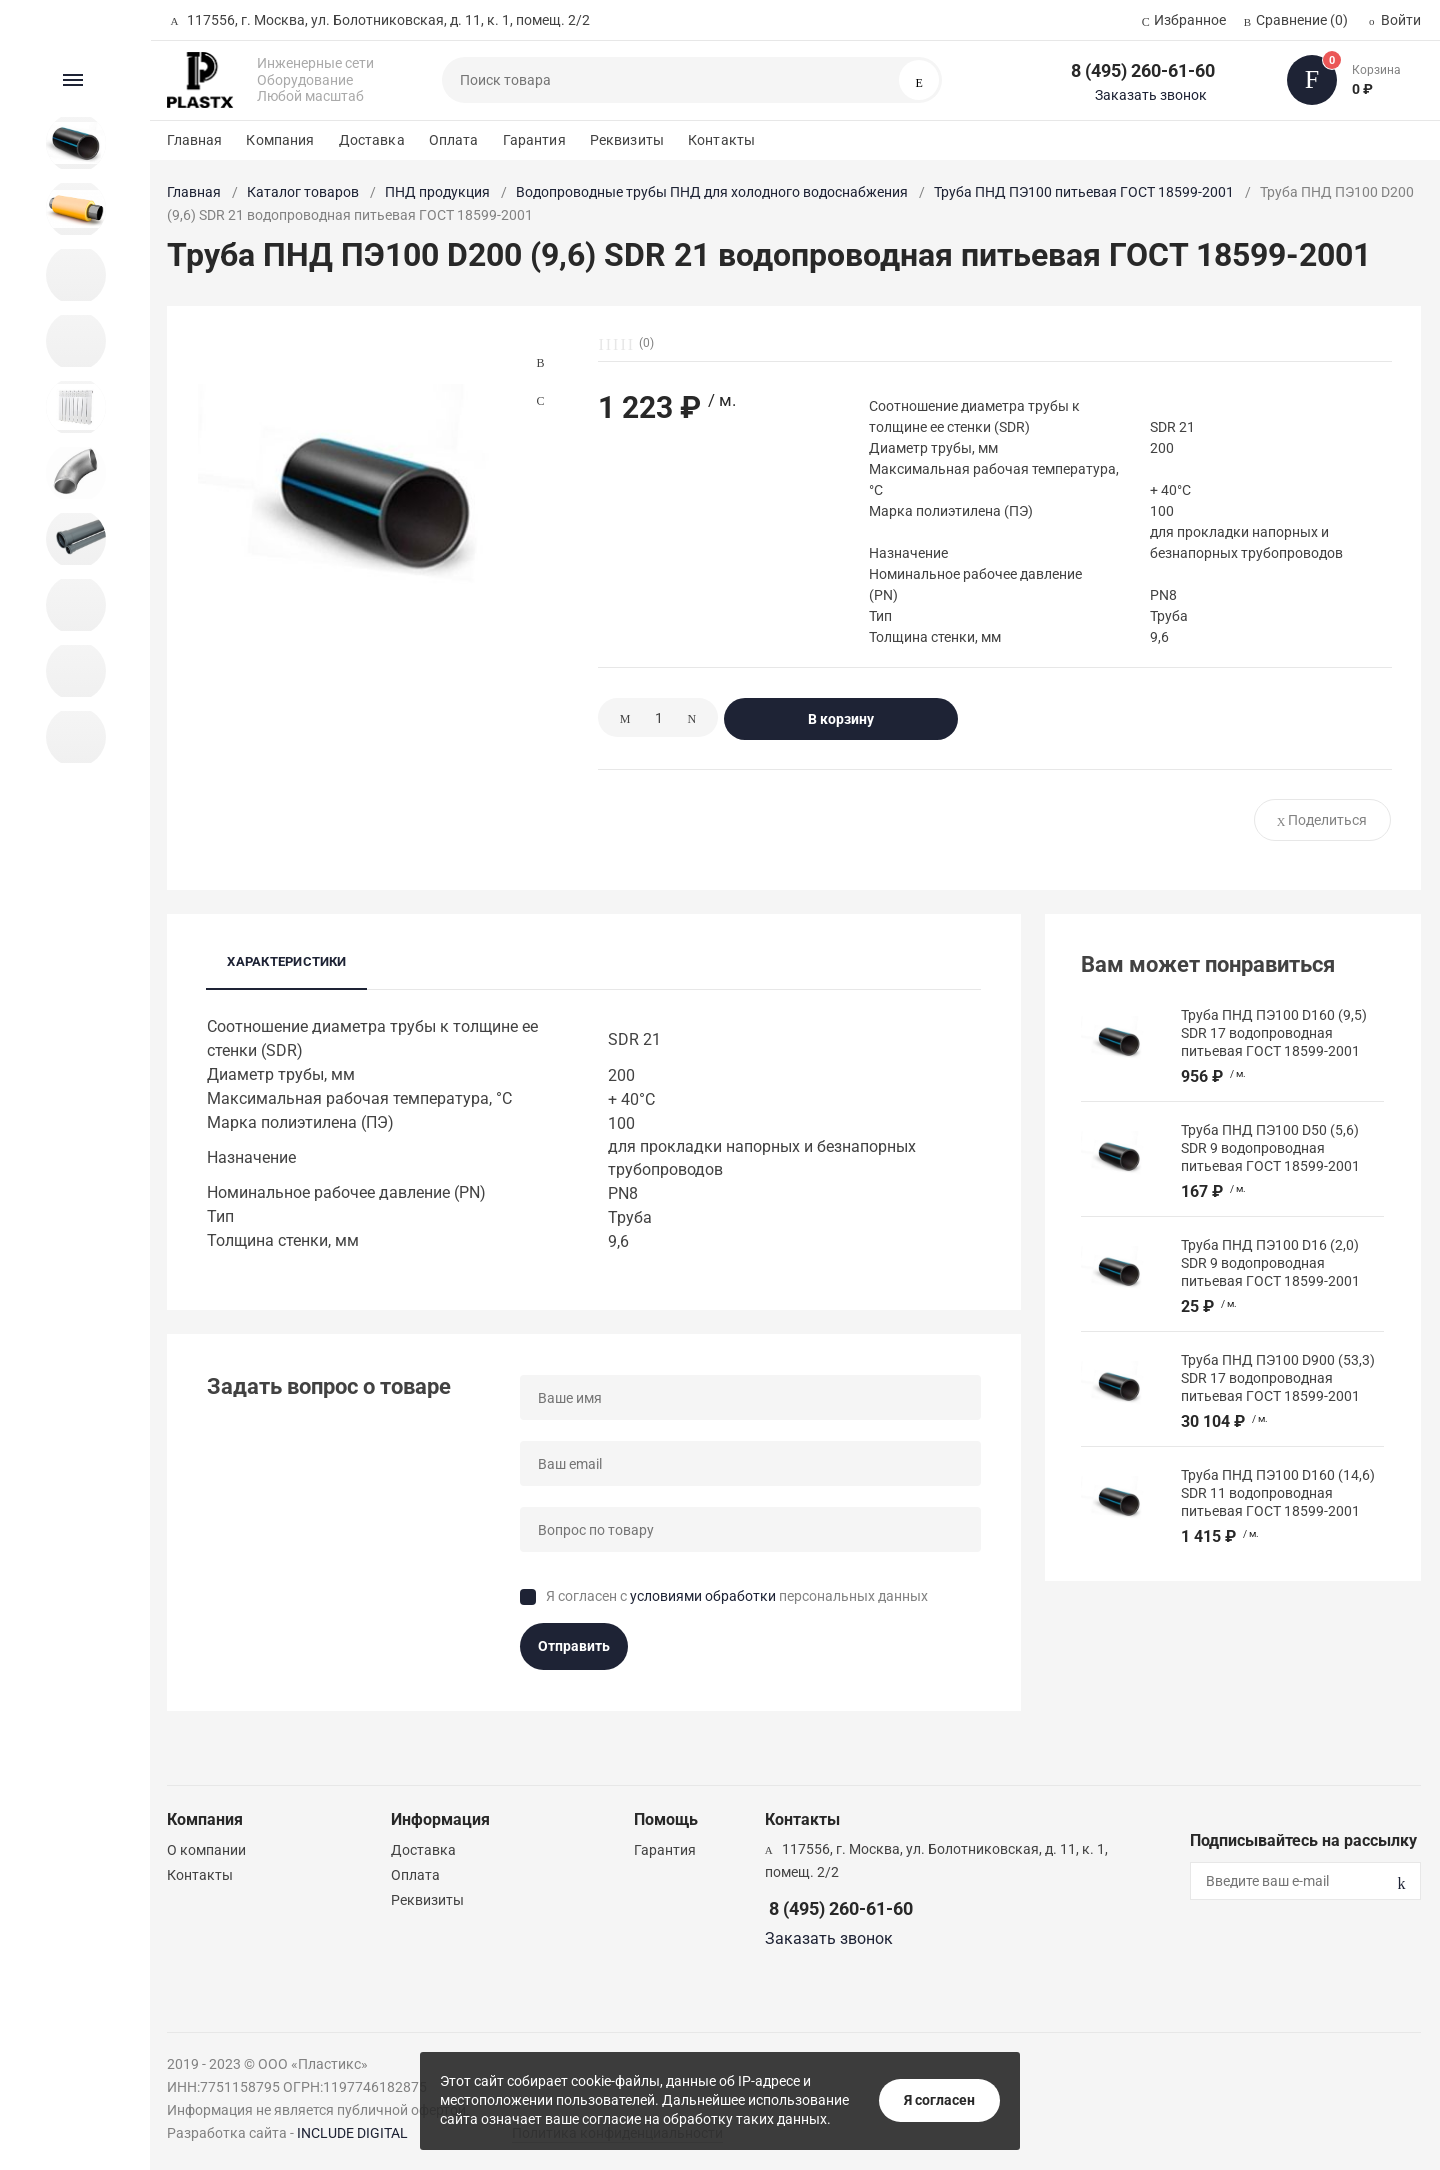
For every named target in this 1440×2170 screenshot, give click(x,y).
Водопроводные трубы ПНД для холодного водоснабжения (712, 192)
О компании (206, 1850)
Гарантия (534, 140)
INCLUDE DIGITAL (352, 2133)
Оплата (454, 140)
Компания (280, 140)
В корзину (841, 719)
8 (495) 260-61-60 (1143, 70)
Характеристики (286, 961)
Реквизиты (627, 140)
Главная (194, 140)
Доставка (372, 140)
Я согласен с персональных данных (737, 1596)
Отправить (574, 1646)
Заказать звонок (1151, 95)
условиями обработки (703, 1596)
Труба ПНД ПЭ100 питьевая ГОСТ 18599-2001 (1084, 192)
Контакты (721, 140)
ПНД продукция (437, 192)
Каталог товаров (303, 192)
